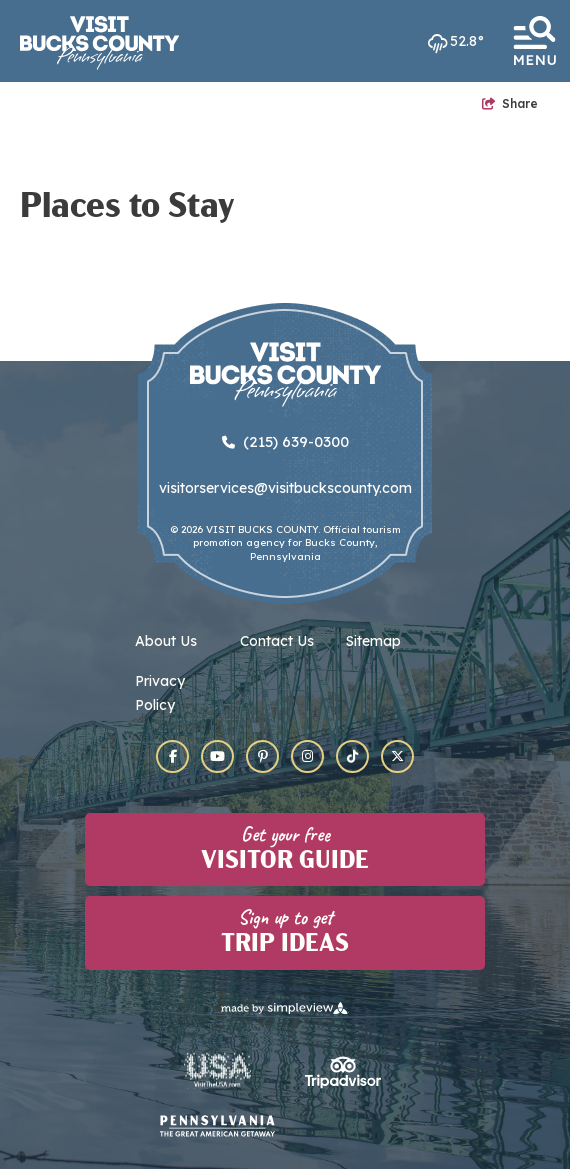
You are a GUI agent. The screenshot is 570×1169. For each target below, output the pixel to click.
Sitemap (373, 641)
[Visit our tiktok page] (352, 756)
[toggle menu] (534, 41)
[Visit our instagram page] (307, 756)
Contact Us (277, 641)
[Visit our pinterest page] (262, 756)
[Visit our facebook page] (172, 756)
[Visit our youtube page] (217, 756)
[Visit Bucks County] (99, 43)
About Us (166, 641)
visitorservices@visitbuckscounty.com (285, 488)
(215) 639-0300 (285, 441)
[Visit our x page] (397, 756)
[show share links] (510, 104)
